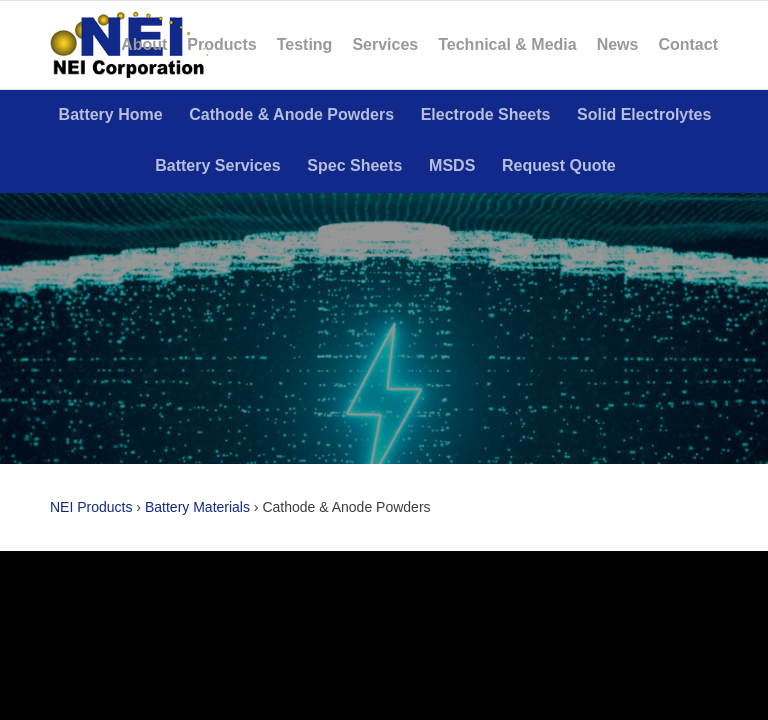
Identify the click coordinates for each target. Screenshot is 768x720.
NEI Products (91, 507)
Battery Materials (197, 507)
